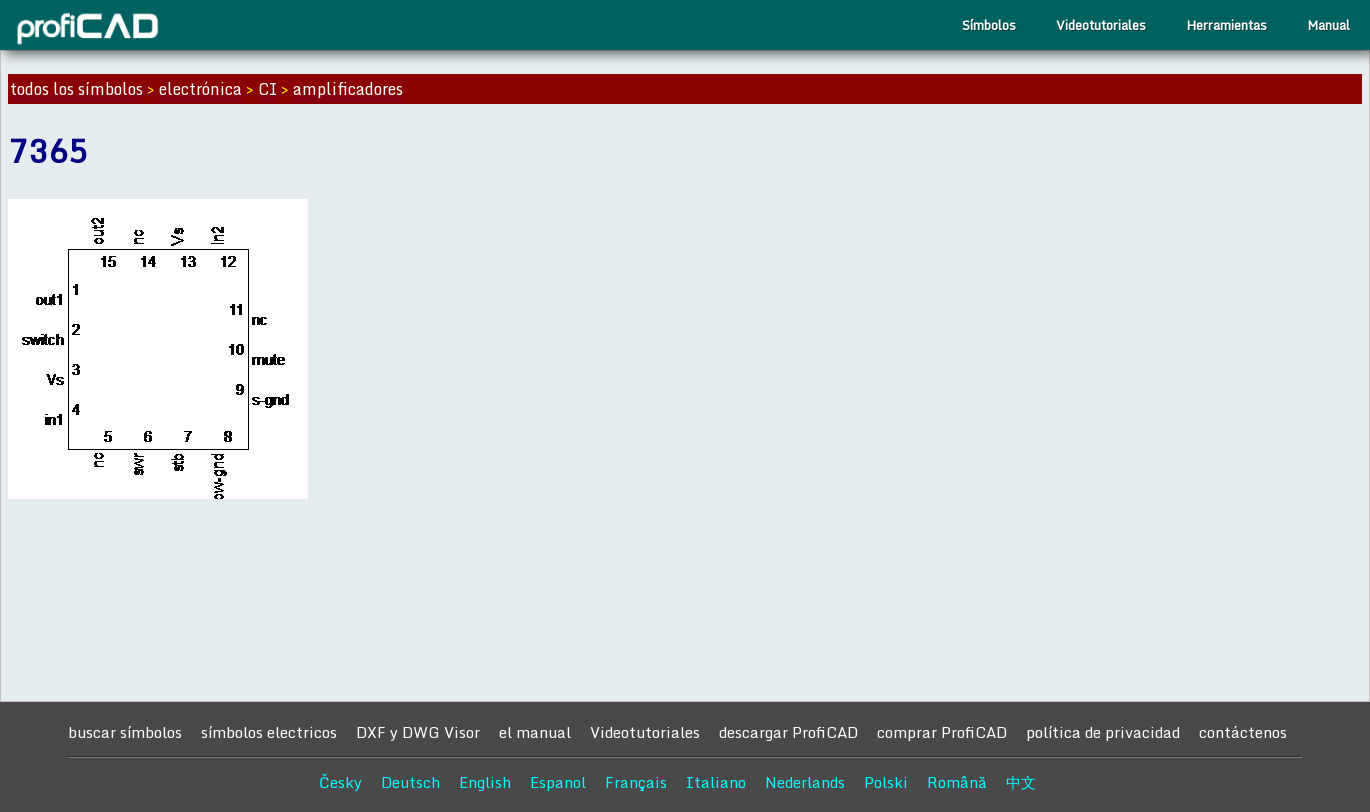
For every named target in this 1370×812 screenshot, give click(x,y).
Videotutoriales (1101, 25)
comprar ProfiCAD (942, 732)
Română (957, 782)
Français (636, 782)
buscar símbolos (125, 732)
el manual (535, 732)
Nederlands (805, 782)
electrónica (200, 89)
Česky (340, 782)
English (485, 782)
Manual (1328, 25)
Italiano (716, 782)
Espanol (558, 782)
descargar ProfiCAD (788, 732)
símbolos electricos (269, 732)
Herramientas (1226, 25)
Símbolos (989, 25)
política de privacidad (1103, 732)
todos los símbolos (76, 89)
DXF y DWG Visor (418, 732)
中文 (1021, 782)
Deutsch (410, 782)
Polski (886, 782)
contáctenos (1243, 732)
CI (267, 89)
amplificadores (348, 89)
